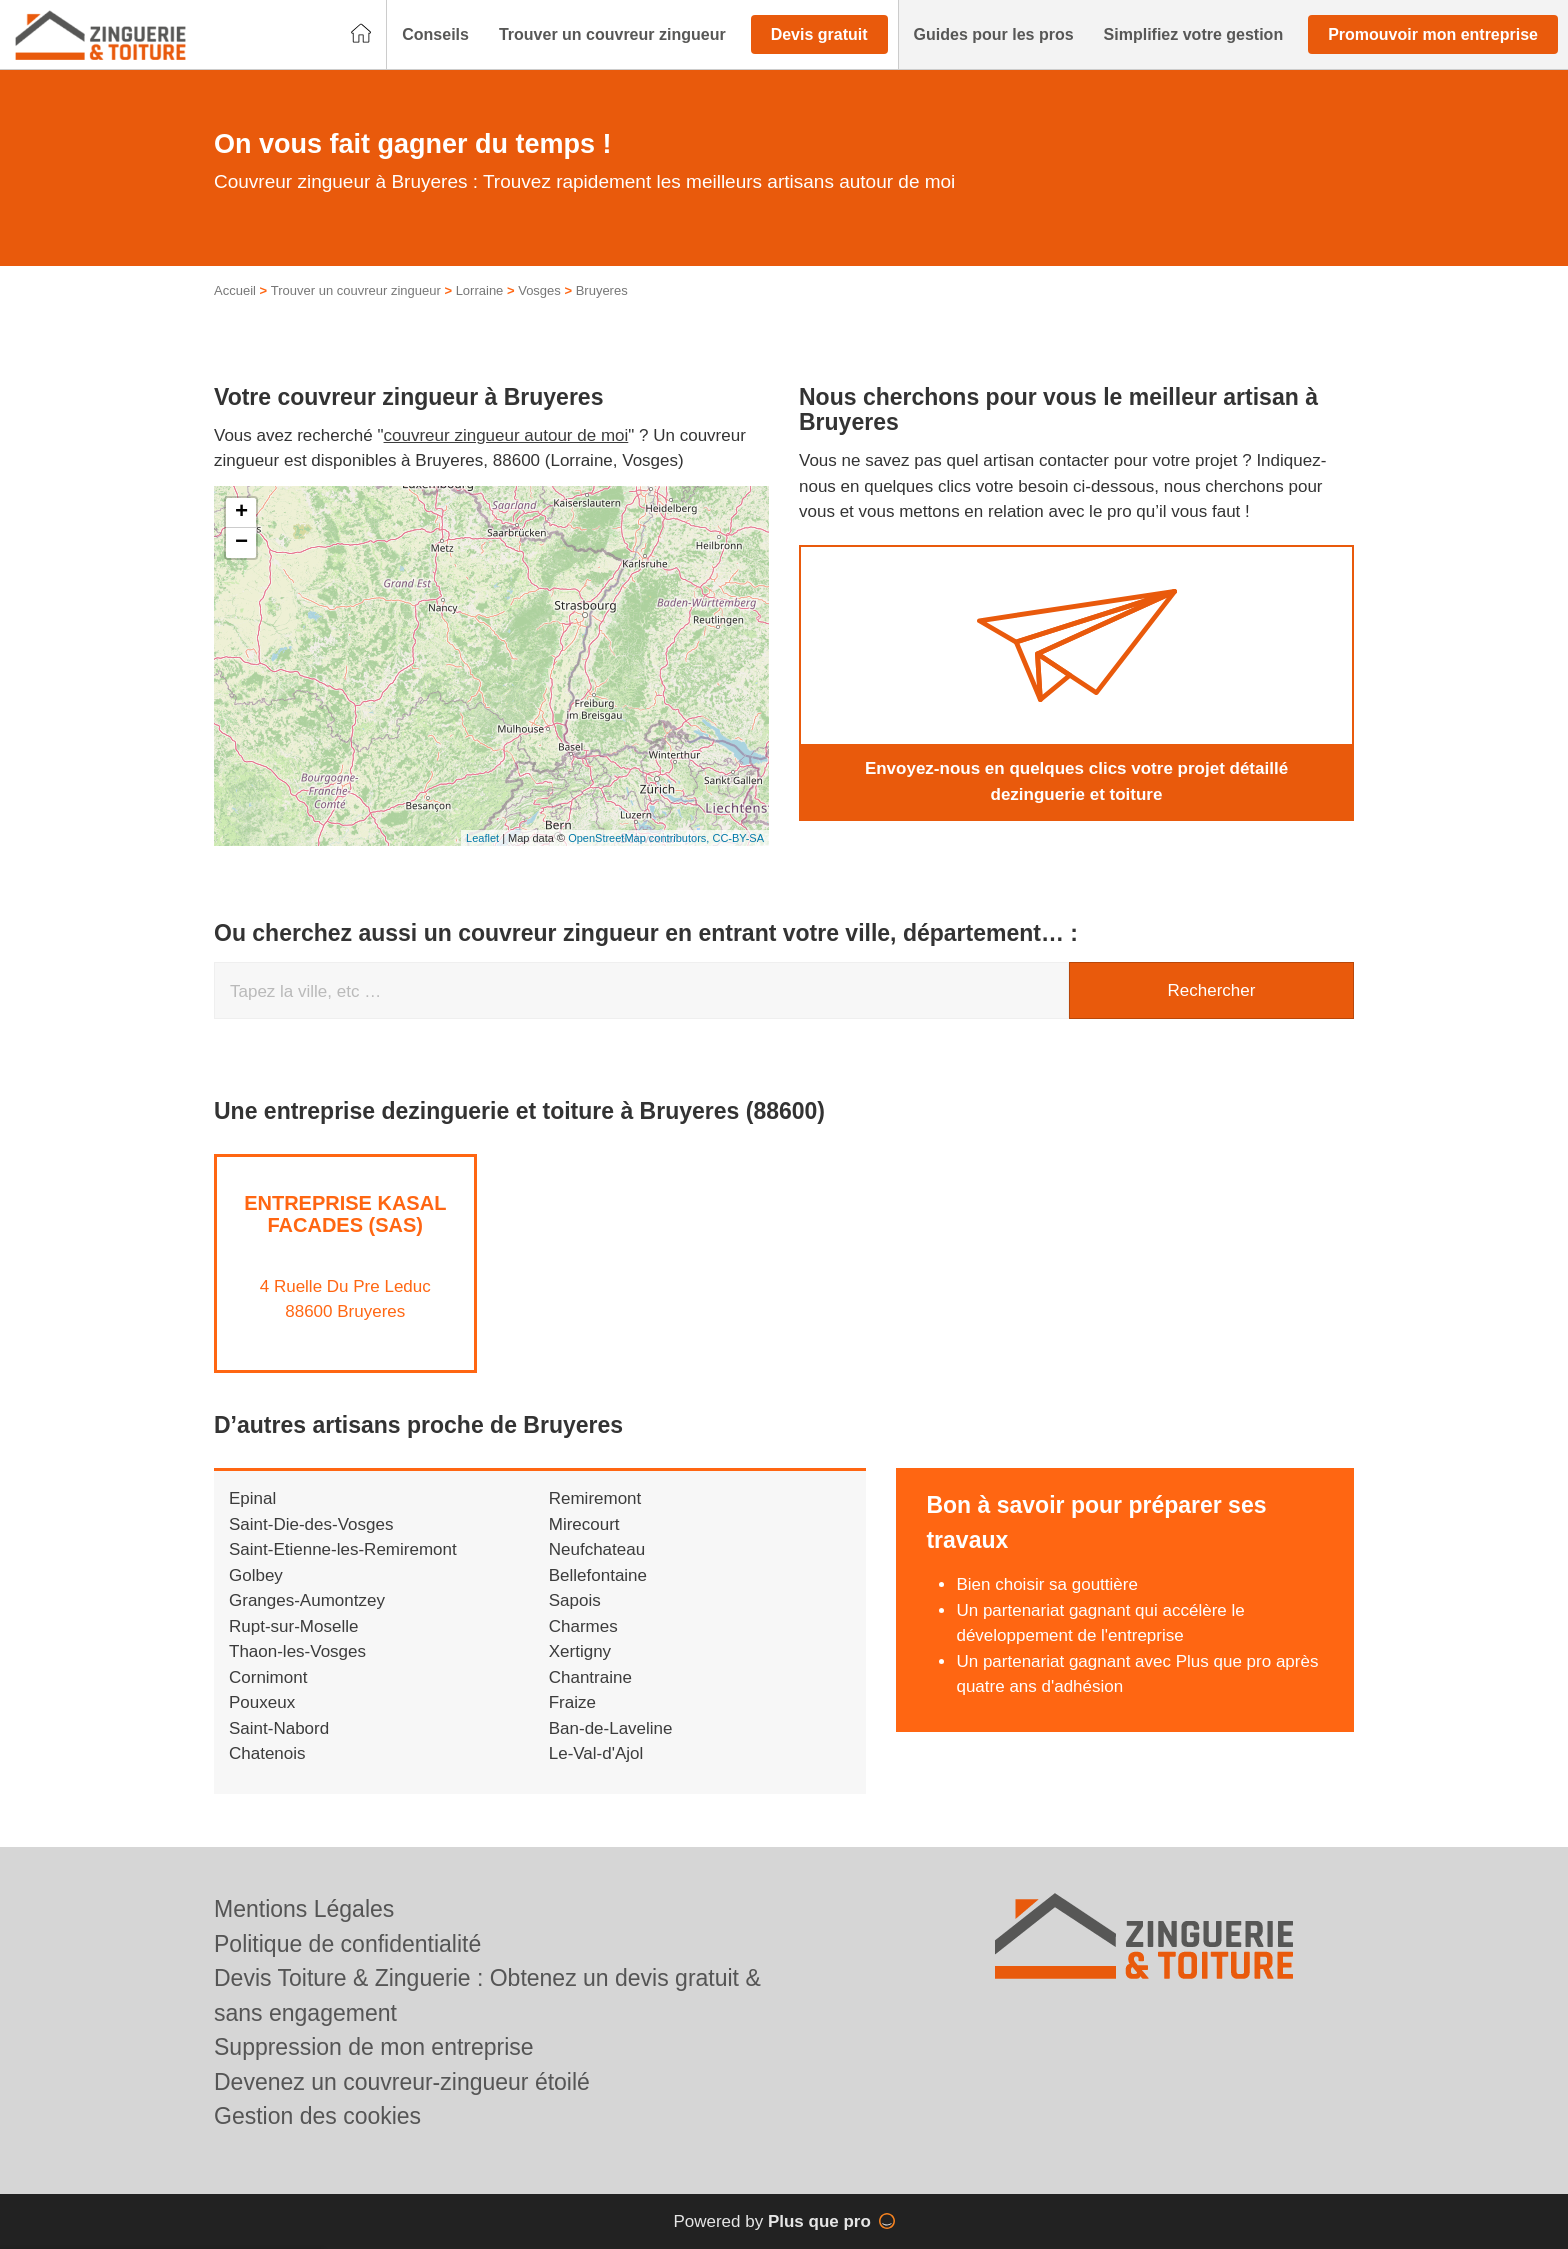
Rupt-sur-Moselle (293, 1626)
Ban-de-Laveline (611, 1728)
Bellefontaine (598, 1575)
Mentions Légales (304, 1909)
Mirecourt (584, 1524)
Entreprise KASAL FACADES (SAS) (345, 1214)
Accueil (235, 290)
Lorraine (480, 290)
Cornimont (268, 1677)
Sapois (575, 1600)
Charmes (583, 1626)
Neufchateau (597, 1549)
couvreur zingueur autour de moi (506, 435)
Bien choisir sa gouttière (1046, 1584)
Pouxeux (262, 1702)
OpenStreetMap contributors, (640, 838)
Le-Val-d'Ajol (596, 1753)
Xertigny (580, 1651)
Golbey (256, 1575)
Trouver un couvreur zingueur (356, 290)
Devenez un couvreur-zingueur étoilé (402, 2082)
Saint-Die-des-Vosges (311, 1524)
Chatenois (267, 1753)
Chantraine (590, 1677)
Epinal (252, 1498)
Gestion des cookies (317, 2116)
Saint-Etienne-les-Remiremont (343, 1549)
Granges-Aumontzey (307, 1600)
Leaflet (482, 838)
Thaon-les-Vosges (297, 1651)
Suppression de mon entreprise (374, 2047)
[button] (435, 35)
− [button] (241, 543)
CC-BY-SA (738, 838)
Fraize (572, 1702)
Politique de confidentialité (347, 1944)
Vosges (539, 290)
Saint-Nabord (279, 1728)
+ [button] (241, 513)
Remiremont (595, 1498)
